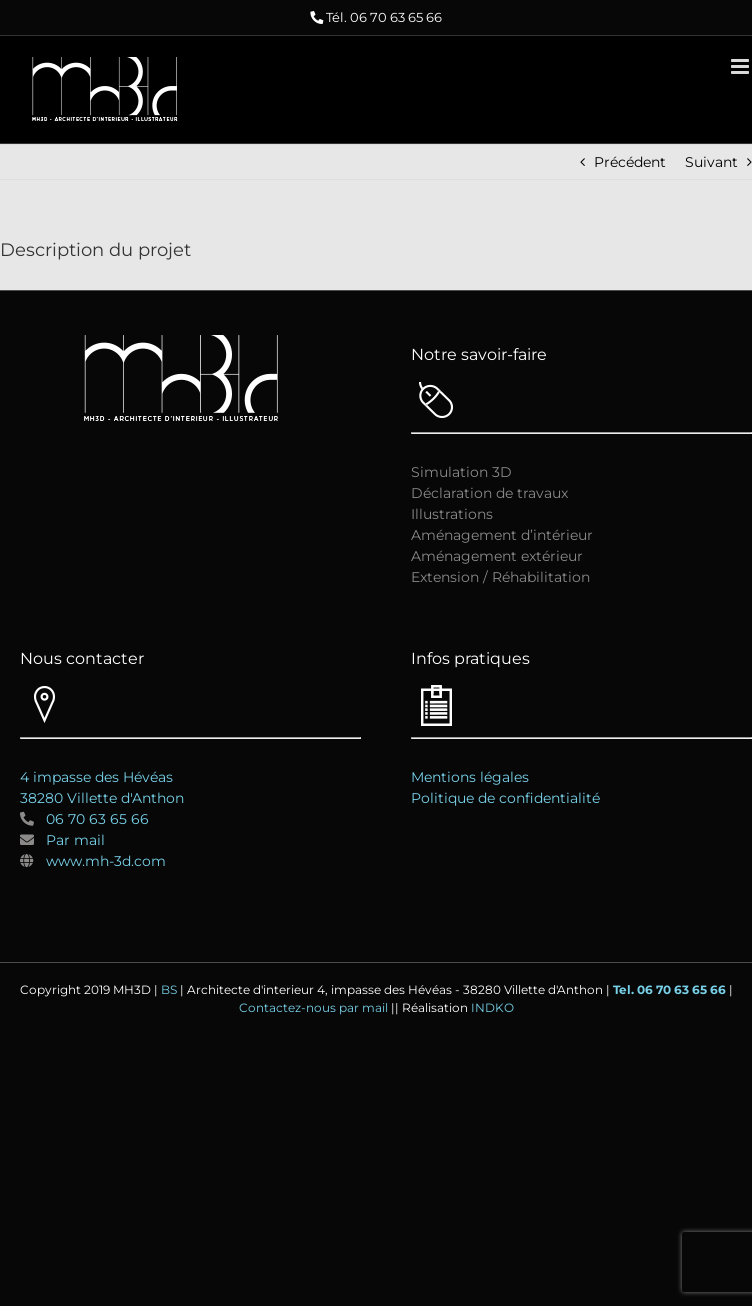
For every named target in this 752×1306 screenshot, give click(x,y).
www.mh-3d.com (106, 861)
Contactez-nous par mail (313, 1007)
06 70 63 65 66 (91, 819)
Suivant (711, 162)
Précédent (630, 162)
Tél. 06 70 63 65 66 (384, 17)
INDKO (492, 1007)
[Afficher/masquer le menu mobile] (741, 66)
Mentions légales (470, 777)
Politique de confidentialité (505, 798)
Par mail (75, 840)
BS (169, 989)
